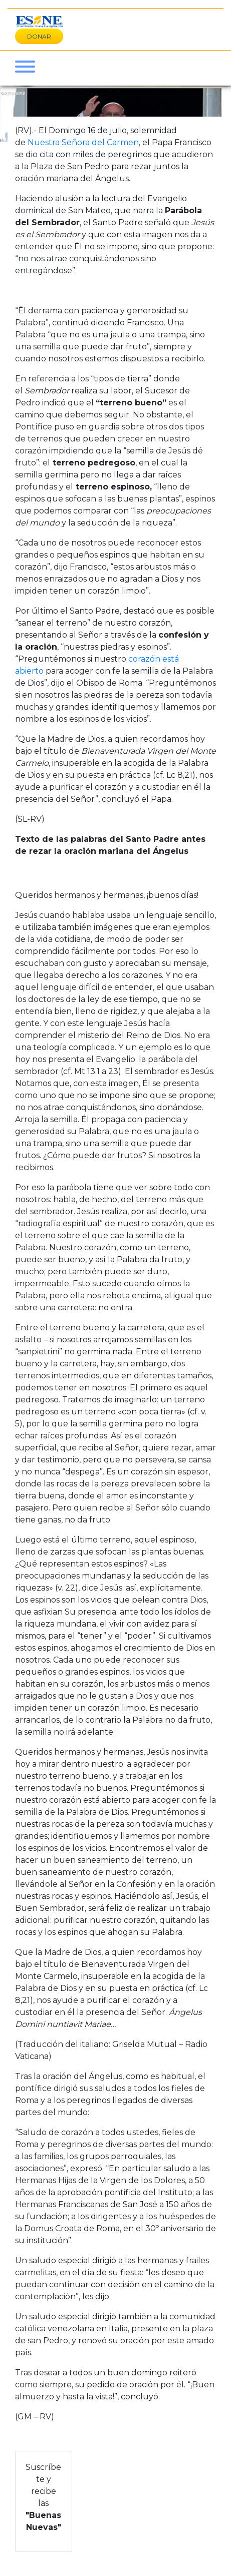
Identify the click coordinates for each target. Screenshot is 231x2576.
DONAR (39, 36)
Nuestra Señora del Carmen (83, 142)
